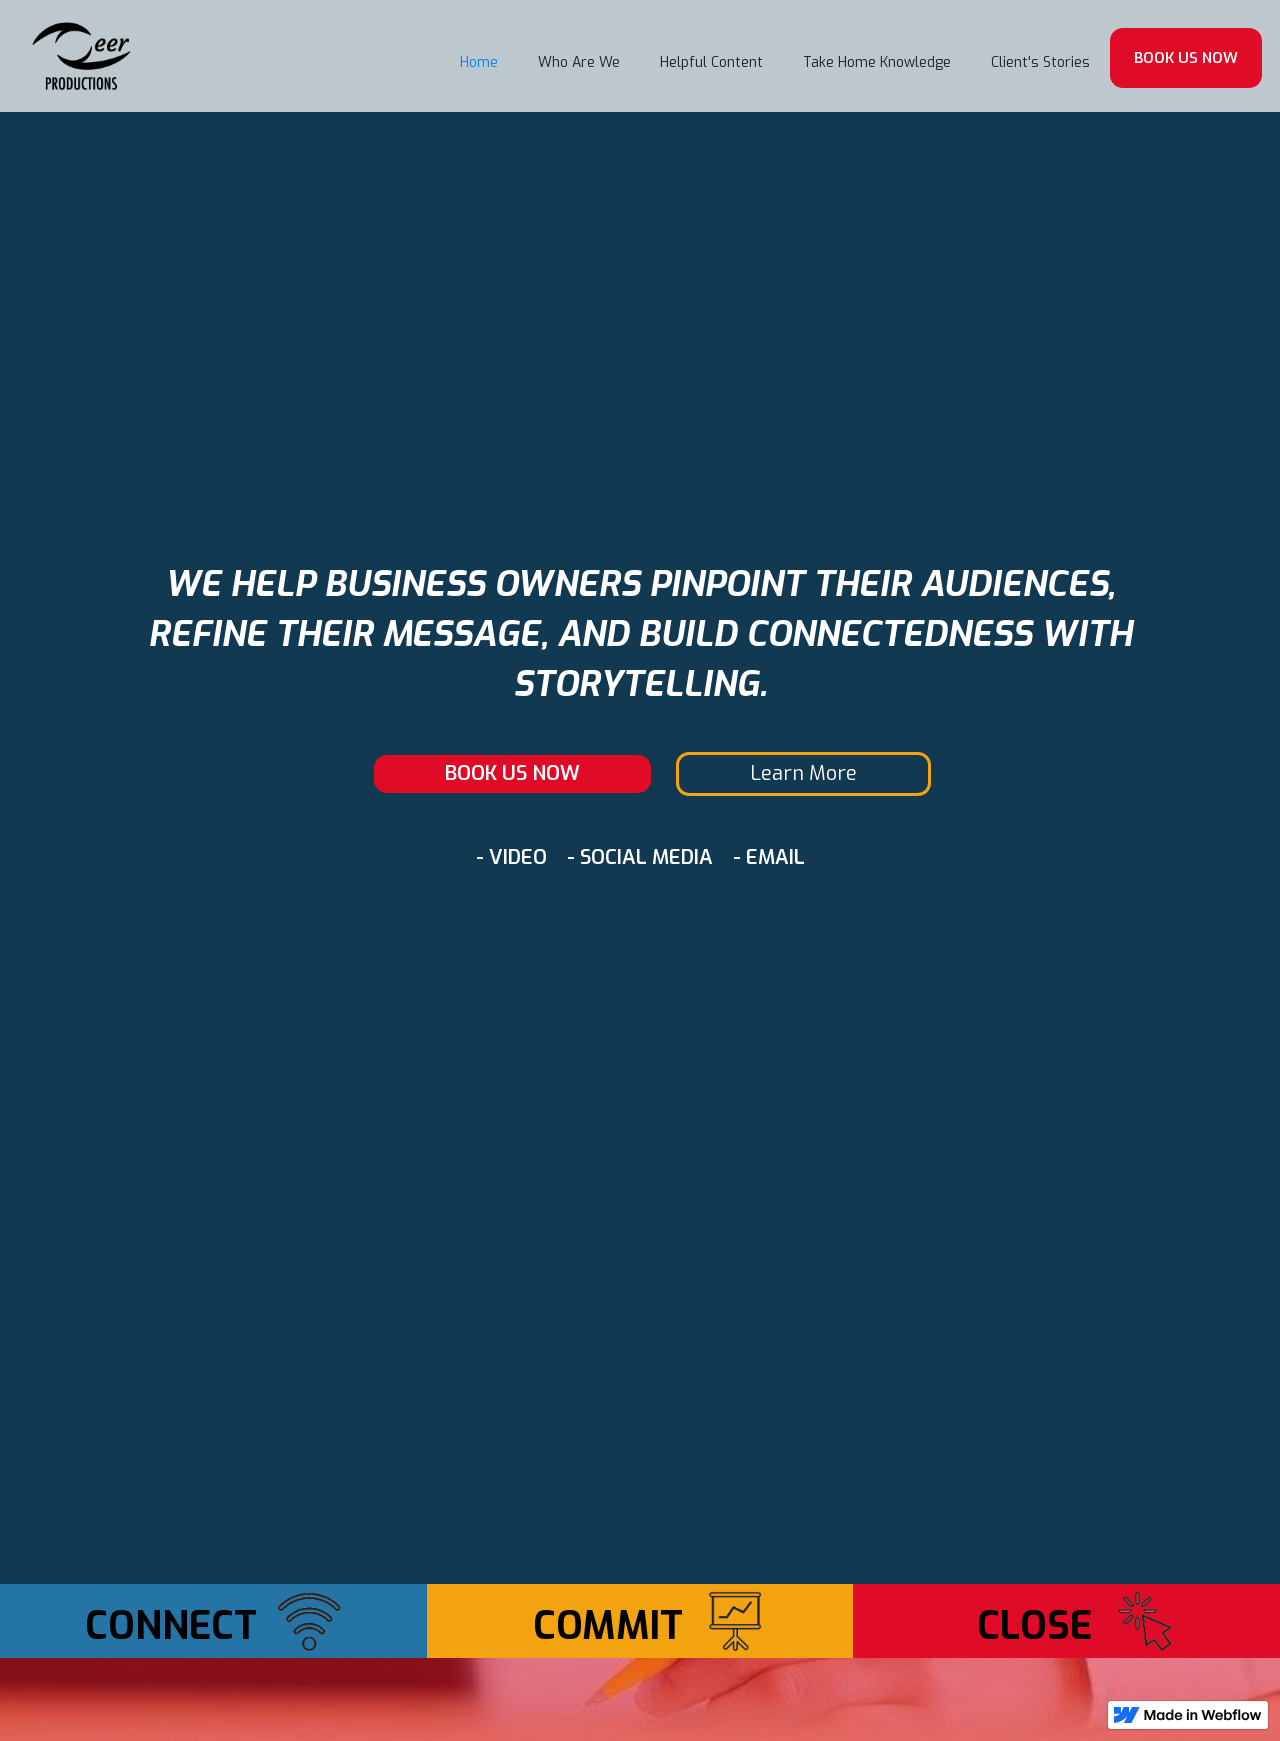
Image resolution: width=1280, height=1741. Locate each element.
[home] (82, 56)
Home (479, 62)
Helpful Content (711, 62)
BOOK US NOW (1186, 58)
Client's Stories (1040, 62)
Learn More (803, 773)
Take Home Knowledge (877, 62)
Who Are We (579, 62)
